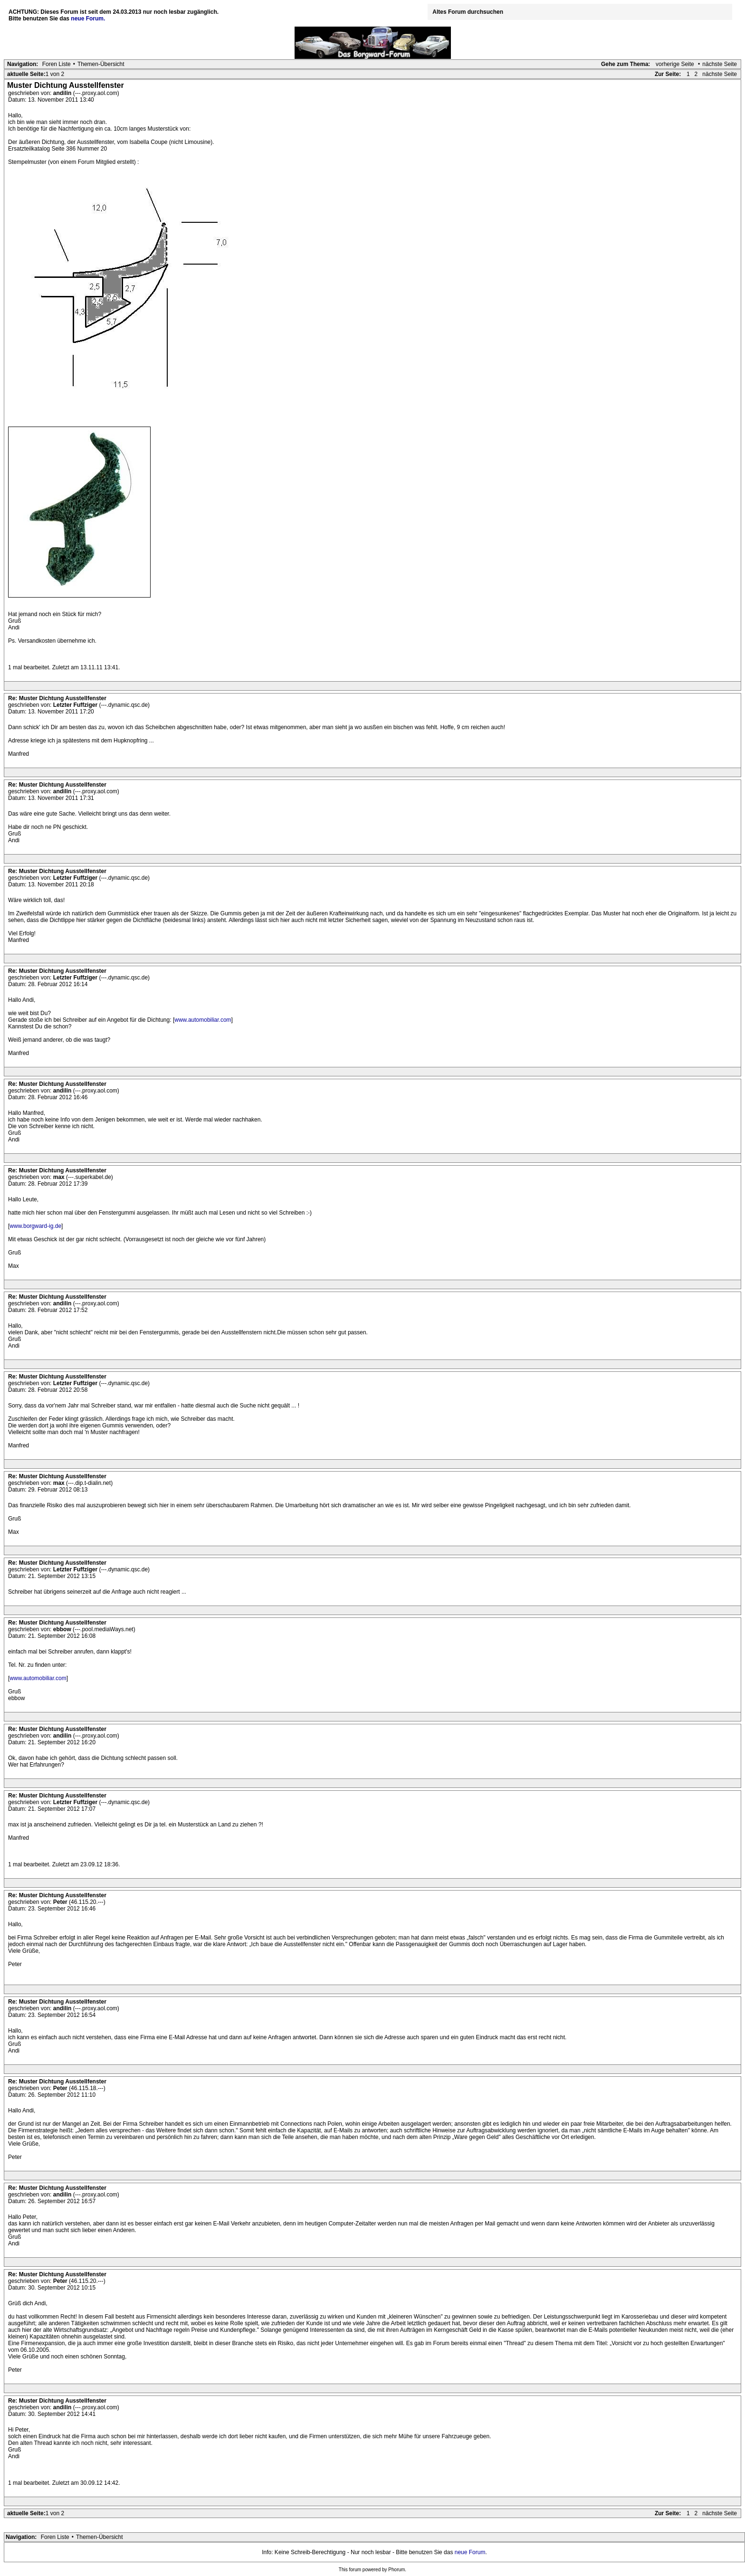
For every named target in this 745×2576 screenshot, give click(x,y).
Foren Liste (56, 64)
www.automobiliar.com (202, 1020)
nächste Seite (719, 64)
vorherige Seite (675, 64)
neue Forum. (88, 18)
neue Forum (470, 2552)
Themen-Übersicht (100, 64)
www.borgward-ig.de (35, 1226)
